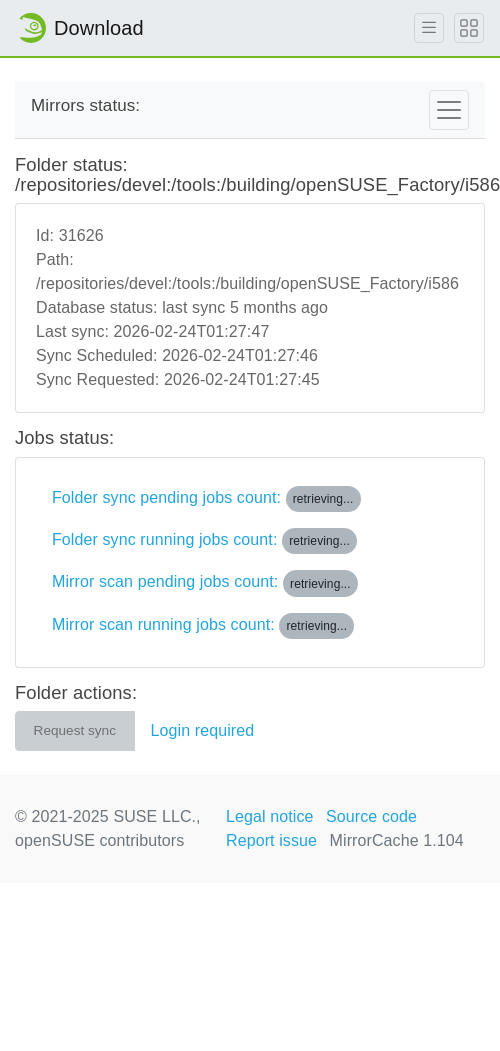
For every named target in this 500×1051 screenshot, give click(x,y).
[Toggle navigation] (449, 110)
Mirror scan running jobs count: (203, 626)
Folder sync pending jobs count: (206, 499)
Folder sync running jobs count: (204, 541)
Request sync (75, 730)
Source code (371, 816)
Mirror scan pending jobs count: (205, 583)
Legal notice (270, 816)
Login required (203, 730)
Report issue (271, 840)
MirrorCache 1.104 (397, 840)
